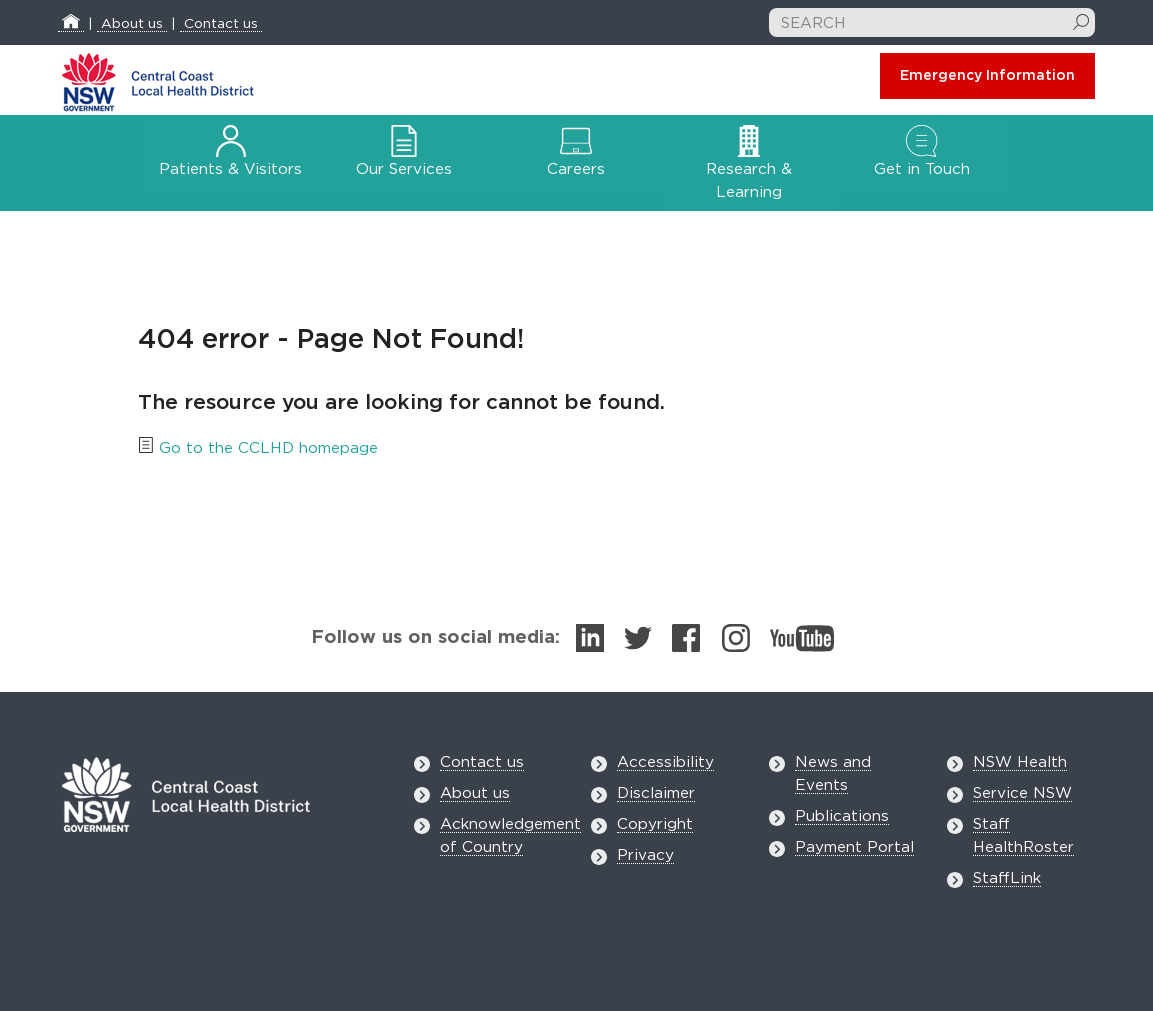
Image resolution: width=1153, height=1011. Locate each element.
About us (132, 24)
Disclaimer (656, 793)
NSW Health (1020, 762)
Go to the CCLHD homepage (268, 448)
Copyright (655, 824)
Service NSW (1022, 793)
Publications (842, 816)
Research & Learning (749, 167)
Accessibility (665, 762)
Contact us (221, 24)
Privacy (645, 855)
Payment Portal (854, 847)
